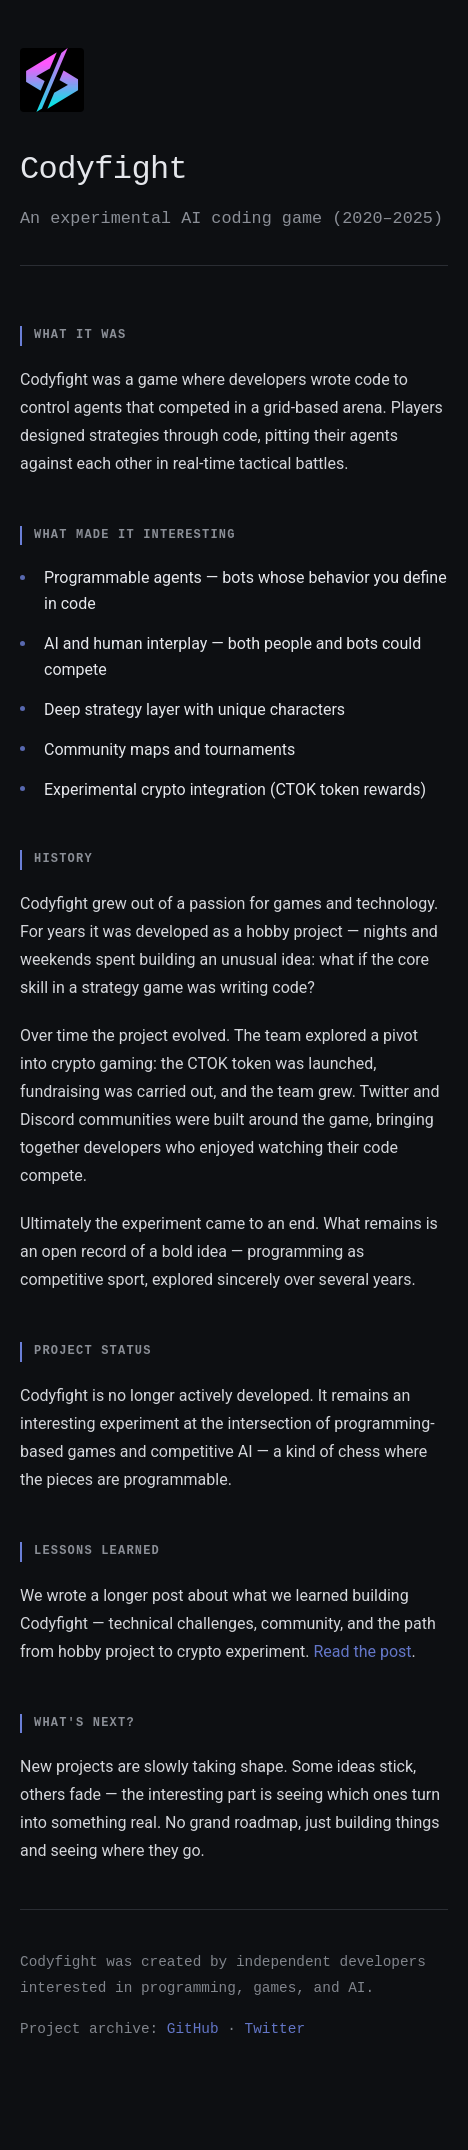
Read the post (362, 1651)
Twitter (275, 2029)
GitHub (193, 2029)
